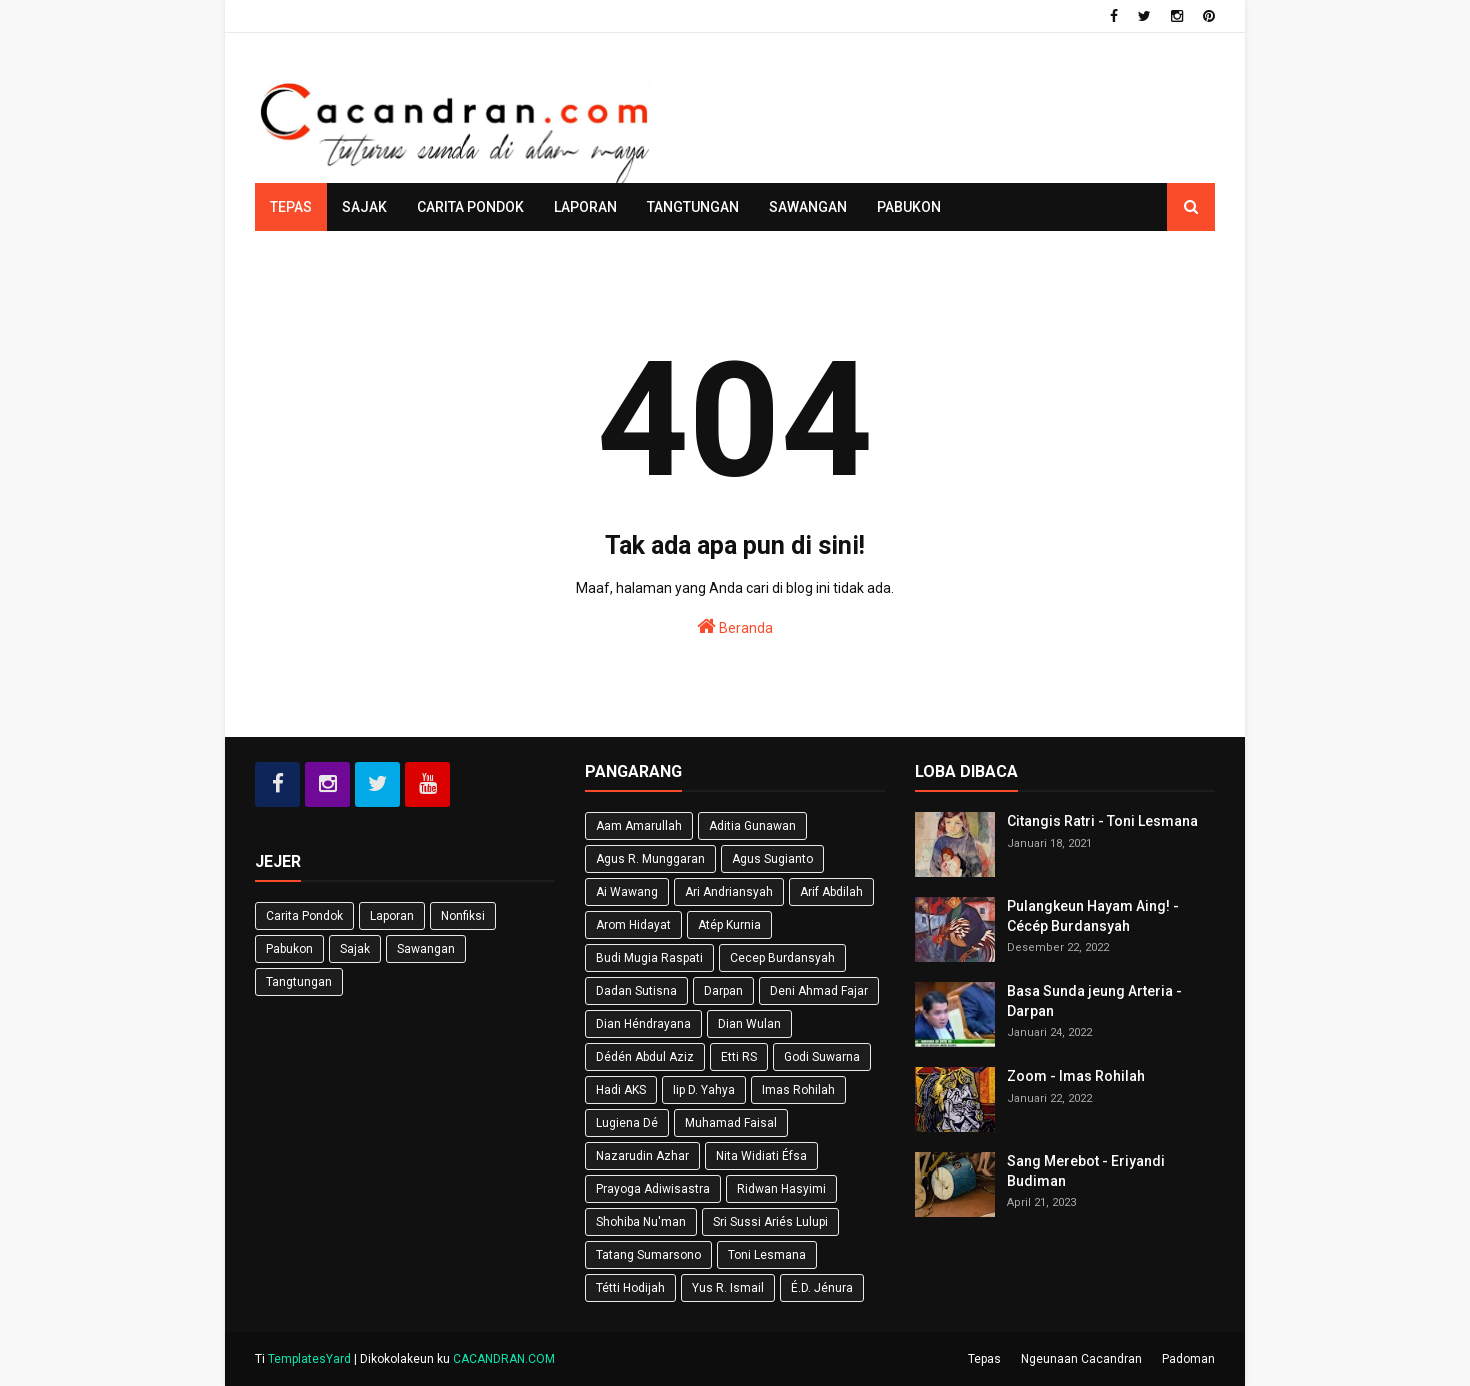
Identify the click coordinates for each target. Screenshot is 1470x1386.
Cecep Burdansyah (782, 958)
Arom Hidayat (633, 925)
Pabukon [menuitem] (909, 207)
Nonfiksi (463, 916)
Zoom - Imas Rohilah (1076, 1076)
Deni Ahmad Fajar (819, 991)
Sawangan (426, 949)
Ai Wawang (627, 892)
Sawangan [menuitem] (808, 207)
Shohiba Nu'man (641, 1222)
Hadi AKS (621, 1090)
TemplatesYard (309, 1359)
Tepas (984, 1359)
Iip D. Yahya (704, 1090)
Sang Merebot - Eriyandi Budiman (1086, 1171)
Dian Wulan (749, 1024)
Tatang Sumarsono (648, 1255)
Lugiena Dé (627, 1123)
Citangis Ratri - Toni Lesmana (1102, 821)
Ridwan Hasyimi (781, 1189)
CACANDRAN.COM (504, 1359)
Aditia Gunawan (752, 826)
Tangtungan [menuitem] (693, 207)
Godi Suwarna (822, 1057)
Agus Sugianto (772, 859)
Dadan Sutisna (636, 991)
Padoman (1188, 1359)
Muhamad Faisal (731, 1123)
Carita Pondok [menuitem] (470, 207)
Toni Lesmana (767, 1255)
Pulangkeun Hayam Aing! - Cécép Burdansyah (1093, 916)
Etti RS (739, 1057)
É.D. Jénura (822, 1288)
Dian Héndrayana (643, 1024)
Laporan (392, 916)
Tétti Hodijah (630, 1288)
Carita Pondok (304, 916)
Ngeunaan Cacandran (1081, 1359)
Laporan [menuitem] (585, 207)
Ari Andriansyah (729, 892)
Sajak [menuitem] (364, 207)
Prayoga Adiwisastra (653, 1189)
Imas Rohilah (798, 1090)
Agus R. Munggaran (650, 859)
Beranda (735, 626)
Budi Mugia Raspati (649, 958)
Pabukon (289, 949)
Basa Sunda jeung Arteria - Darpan (1094, 1001)
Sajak (355, 949)
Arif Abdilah (831, 892)
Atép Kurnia (729, 925)
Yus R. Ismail (728, 1288)
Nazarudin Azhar (642, 1156)
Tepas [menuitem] (291, 207)
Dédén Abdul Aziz (645, 1057)
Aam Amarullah (639, 826)
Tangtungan (299, 982)
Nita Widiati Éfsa (761, 1156)
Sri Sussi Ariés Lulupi (770, 1222)
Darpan (723, 991)
